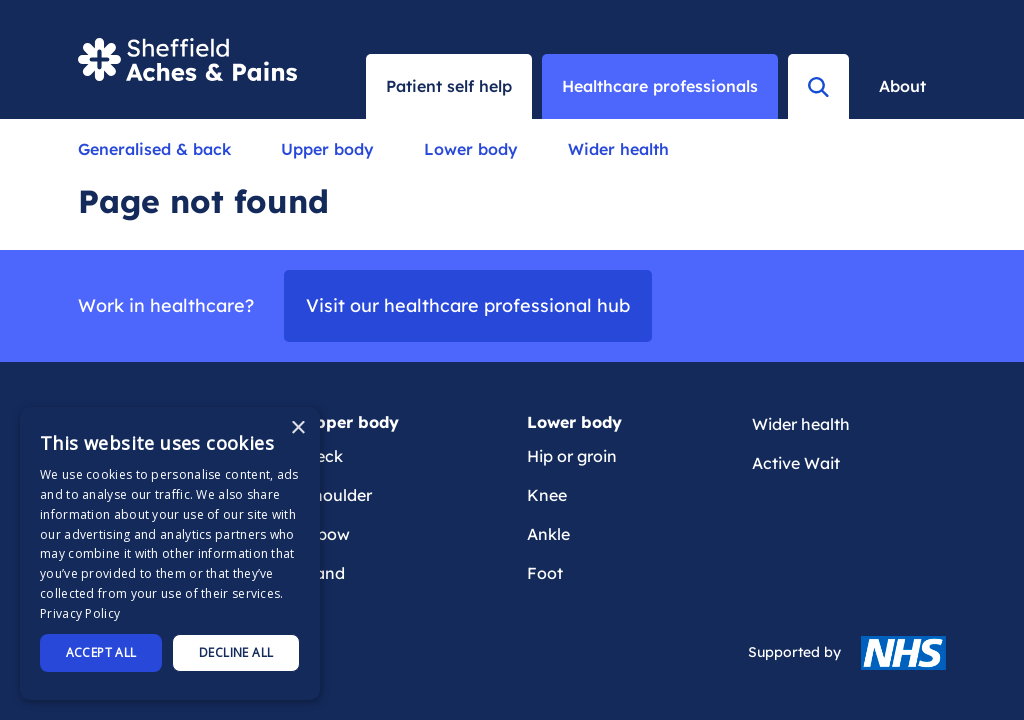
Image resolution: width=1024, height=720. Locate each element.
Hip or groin (572, 456)
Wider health (618, 149)
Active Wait (796, 463)
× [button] (297, 428)
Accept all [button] (101, 652)
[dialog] (170, 553)
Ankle (548, 534)
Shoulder (337, 495)
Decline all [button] (236, 652)
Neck (323, 456)
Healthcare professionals (660, 86)
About (902, 86)
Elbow (326, 534)
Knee (547, 495)
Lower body (471, 149)
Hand (324, 573)
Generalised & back (154, 149)
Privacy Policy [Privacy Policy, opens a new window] (80, 613)
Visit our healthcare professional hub (468, 305)
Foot (545, 573)
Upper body (327, 149)
